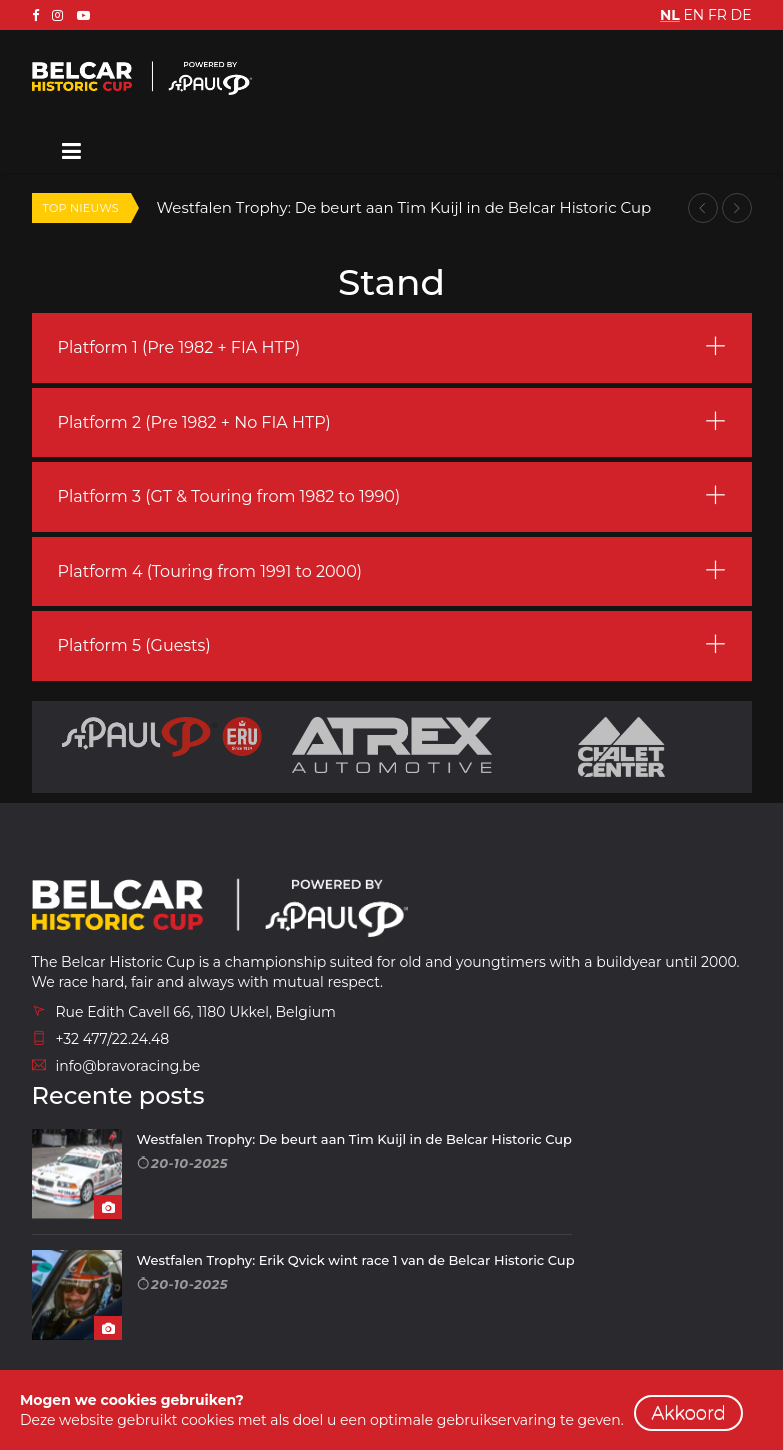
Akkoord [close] (688, 1413)
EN (693, 15)
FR (717, 15)
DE (741, 15)
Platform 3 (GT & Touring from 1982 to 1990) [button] (229, 496)
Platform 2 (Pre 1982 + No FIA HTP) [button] (194, 422)
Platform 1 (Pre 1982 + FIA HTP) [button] (179, 347)
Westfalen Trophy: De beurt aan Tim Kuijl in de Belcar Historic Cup (404, 207)
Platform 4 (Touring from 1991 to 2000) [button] (210, 571)
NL (670, 15)
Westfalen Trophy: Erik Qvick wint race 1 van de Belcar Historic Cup (356, 1260)
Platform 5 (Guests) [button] (134, 645)
